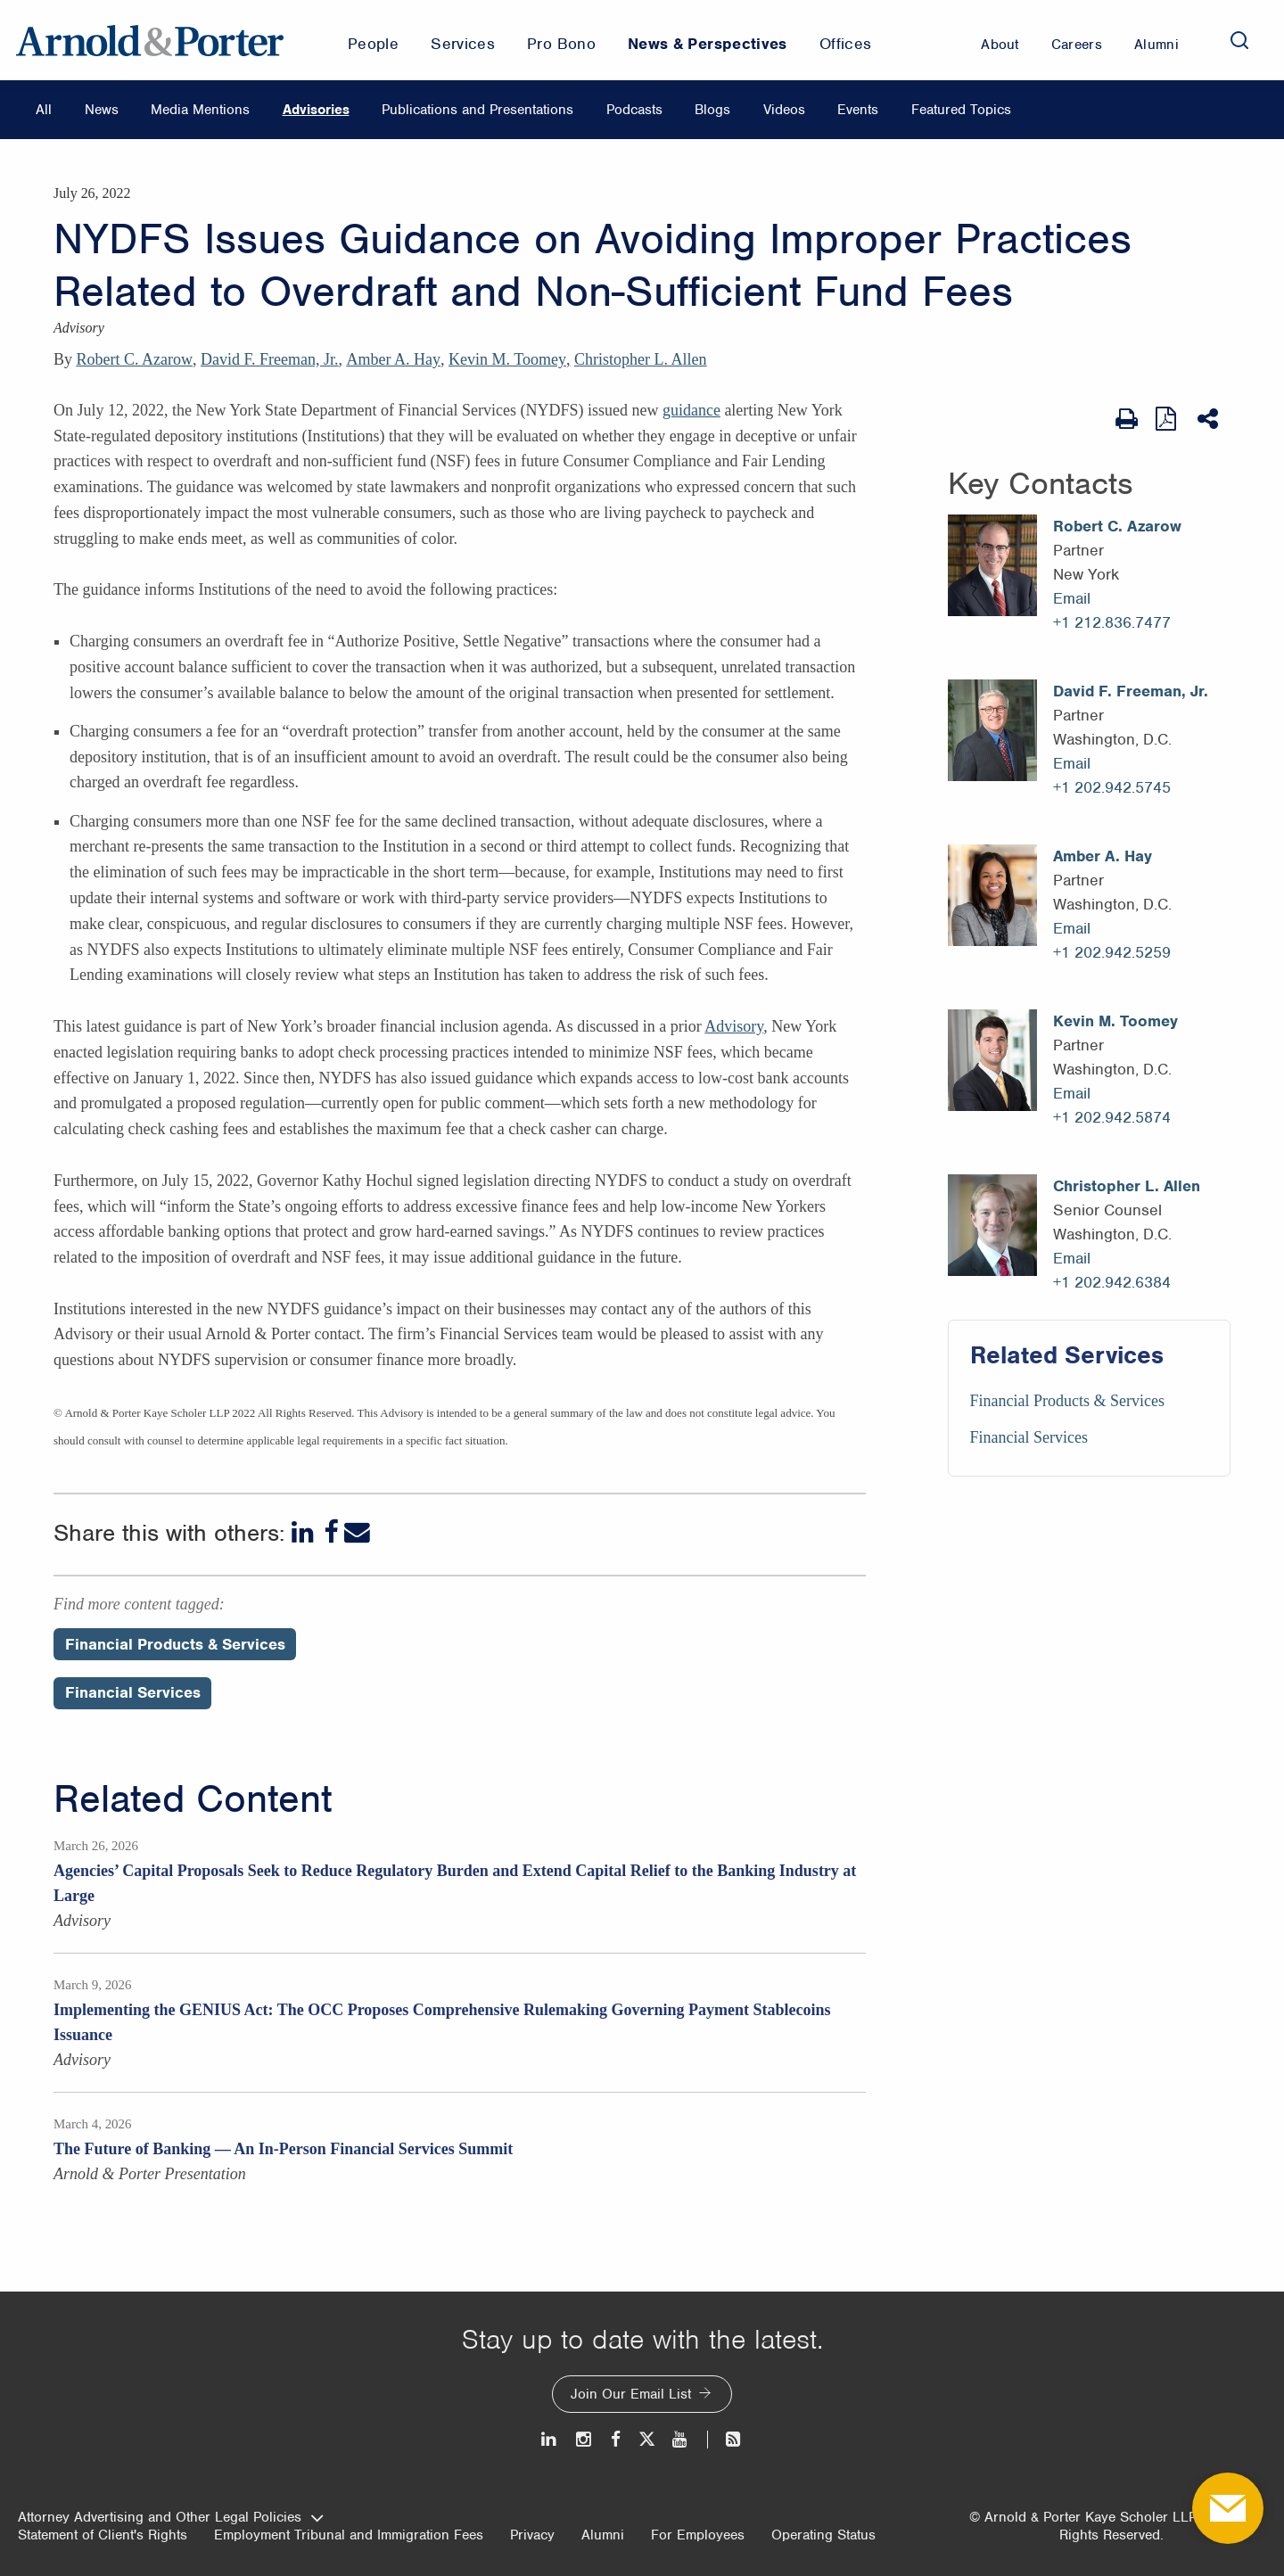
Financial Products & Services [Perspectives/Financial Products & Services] (175, 1644)
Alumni (602, 2535)
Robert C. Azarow (135, 359)
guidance (691, 410)
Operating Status (823, 2535)
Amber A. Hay (393, 359)
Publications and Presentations (477, 110)
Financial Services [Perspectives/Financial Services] (133, 1692)
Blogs (712, 110)
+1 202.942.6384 (1112, 1282)
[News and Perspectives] (725, 2439)
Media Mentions (200, 110)
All (44, 110)
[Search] (1239, 40)
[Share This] (1209, 419)
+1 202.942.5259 (1112, 952)
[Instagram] (584, 2439)
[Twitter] (646, 2439)
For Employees (698, 2535)
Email (1072, 598)
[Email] (357, 1532)
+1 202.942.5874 (1112, 1117)
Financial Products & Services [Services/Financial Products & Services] (1067, 1401)
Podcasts (634, 110)
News (102, 110)
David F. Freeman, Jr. (270, 359)
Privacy (532, 2535)
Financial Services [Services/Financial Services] (1029, 1437)
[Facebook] (331, 1532)
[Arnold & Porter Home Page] (150, 40)
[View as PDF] (1168, 419)
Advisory (733, 1026)
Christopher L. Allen (640, 359)
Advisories (316, 110)
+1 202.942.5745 (1112, 787)
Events (857, 110)
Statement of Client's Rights (102, 2535)
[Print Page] (1127, 419)
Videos (784, 110)
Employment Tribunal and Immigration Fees (348, 2535)
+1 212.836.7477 (1112, 622)
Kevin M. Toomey (507, 359)
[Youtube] (680, 2439)
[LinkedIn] (304, 1532)
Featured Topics (961, 110)
